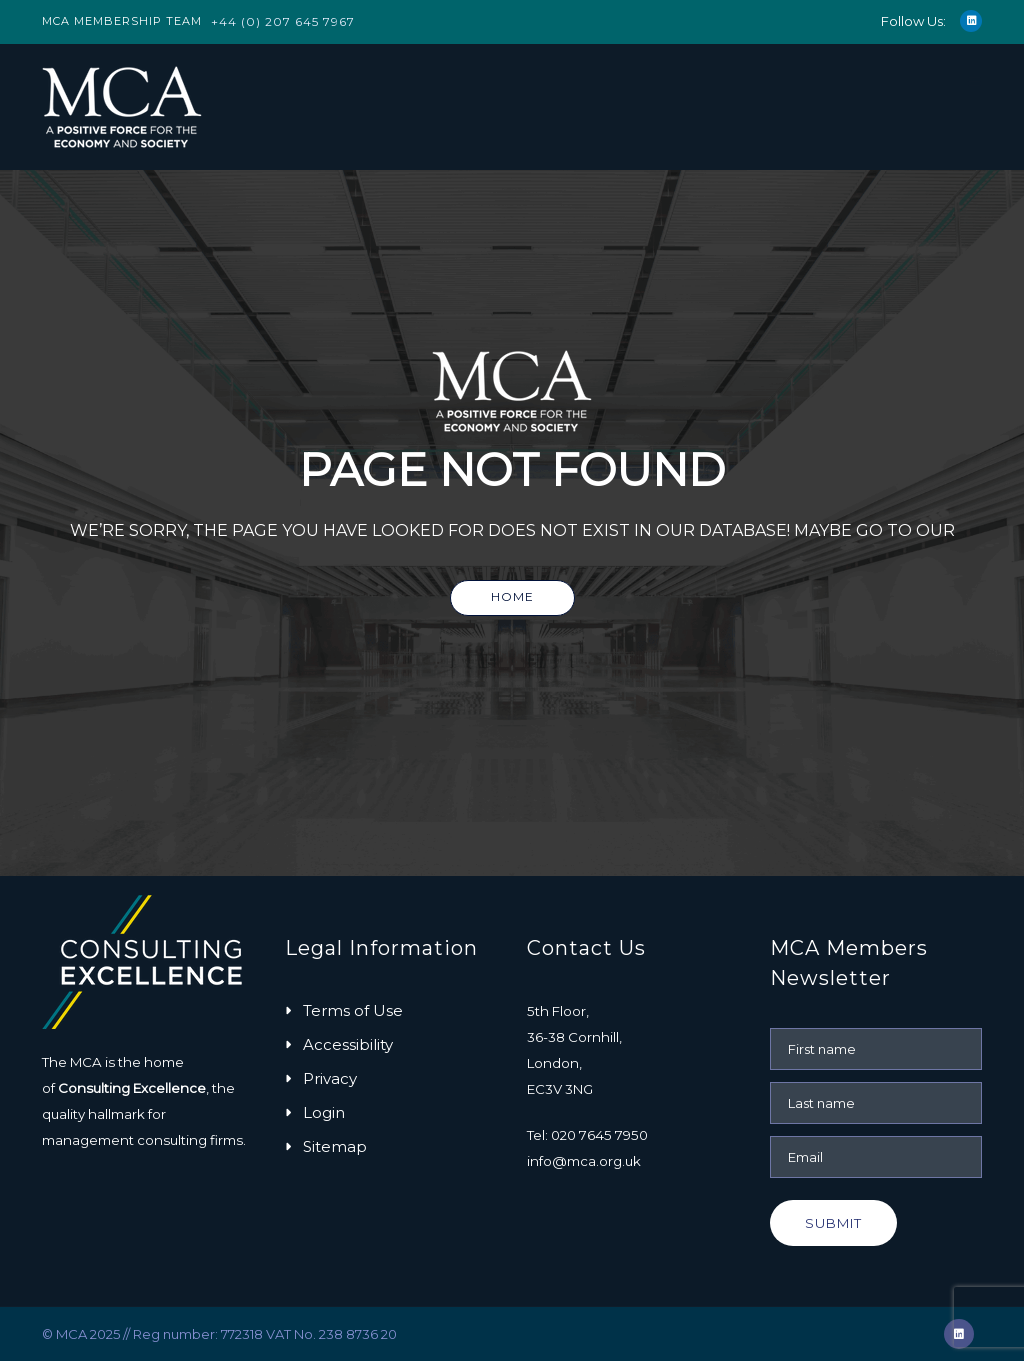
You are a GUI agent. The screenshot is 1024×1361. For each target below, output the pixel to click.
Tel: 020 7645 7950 (587, 1135)
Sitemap (335, 1146)
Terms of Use (353, 1010)
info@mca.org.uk (584, 1161)
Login (324, 1112)
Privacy (330, 1078)
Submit (833, 1223)
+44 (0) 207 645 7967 (283, 21)
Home (512, 596)
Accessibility (348, 1044)
